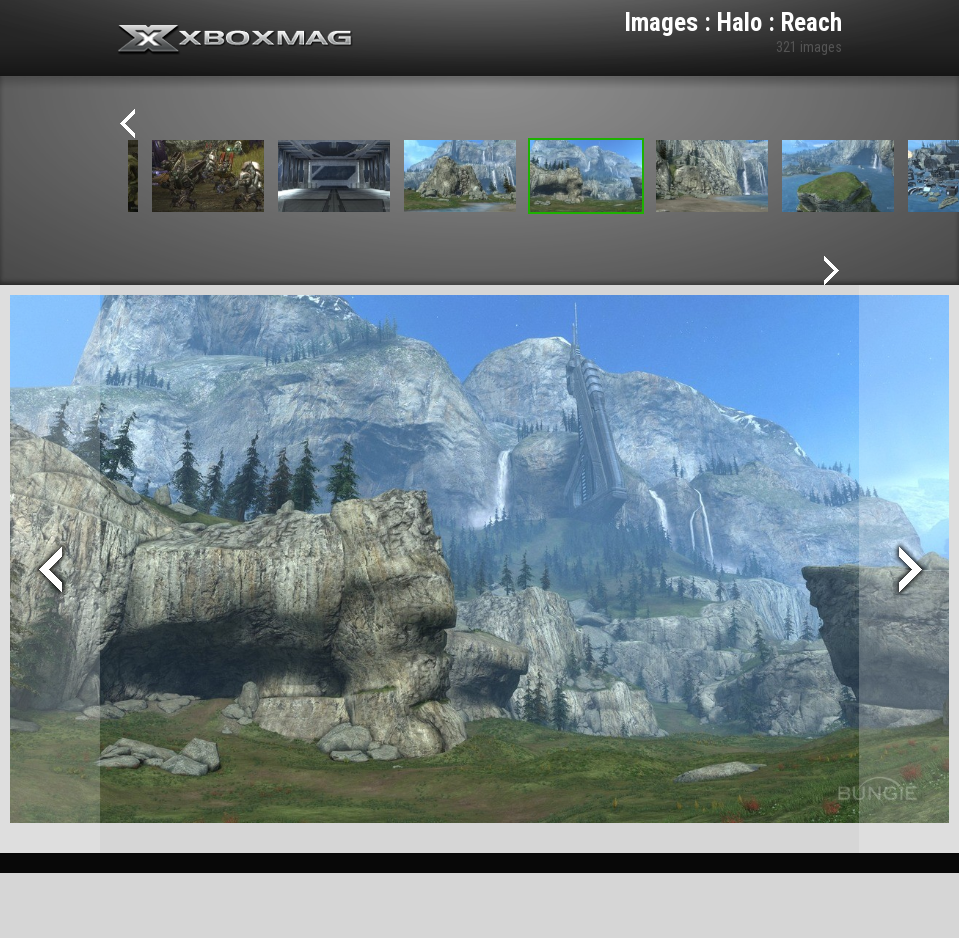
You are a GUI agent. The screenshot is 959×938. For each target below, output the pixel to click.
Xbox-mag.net (235, 40)
